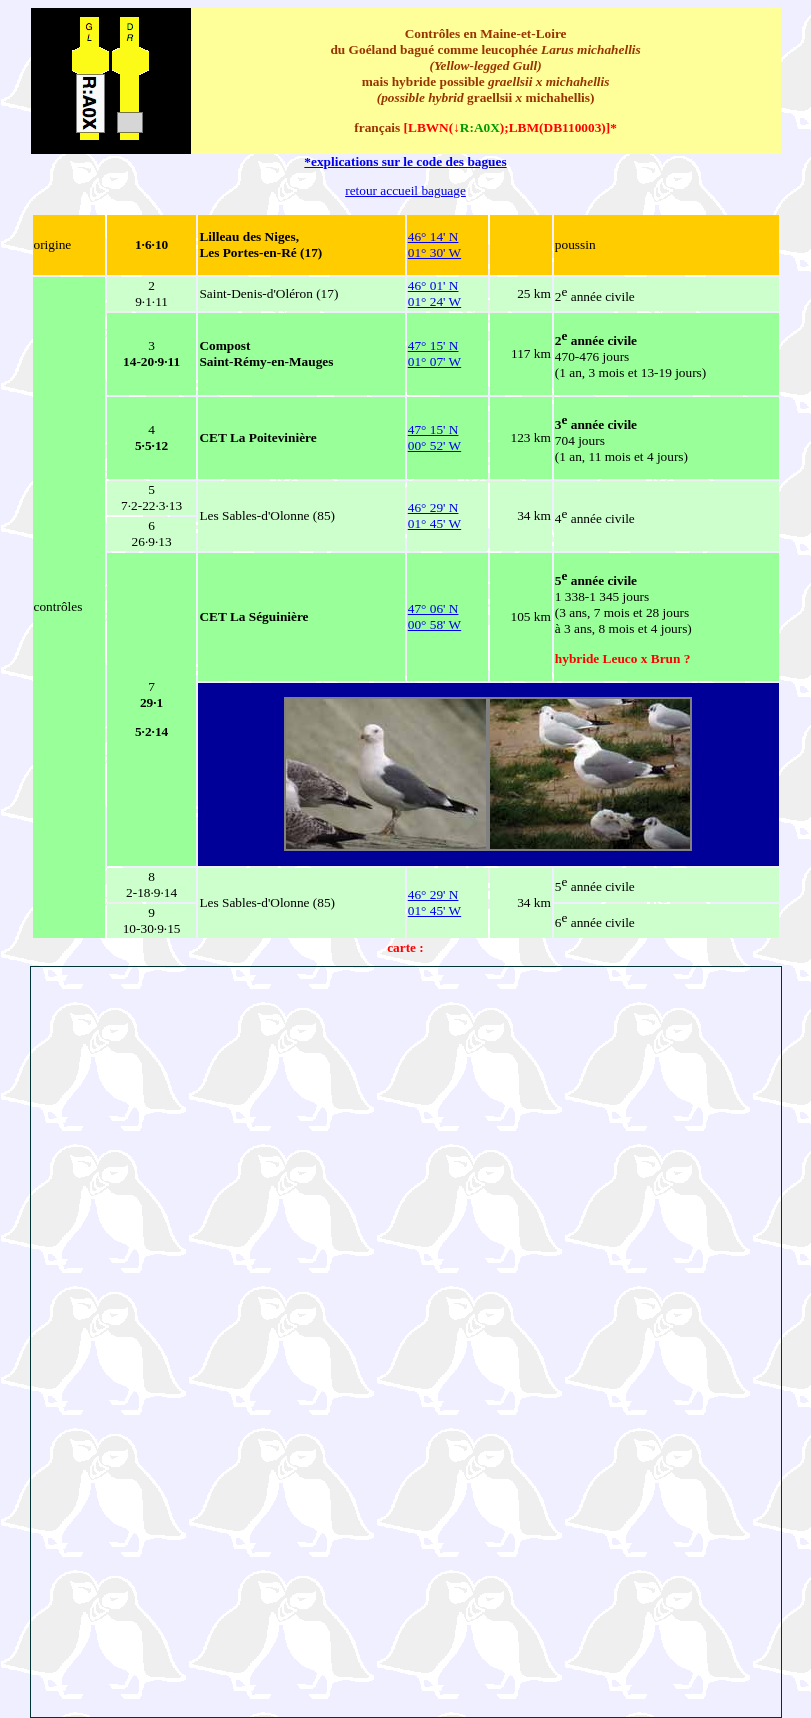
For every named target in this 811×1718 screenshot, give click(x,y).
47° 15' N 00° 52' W (434, 437)
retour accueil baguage (405, 190)
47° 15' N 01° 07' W (434, 353)
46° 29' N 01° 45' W (434, 515)
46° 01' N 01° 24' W (434, 293)
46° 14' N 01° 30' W (434, 244)
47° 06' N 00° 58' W (434, 616)
